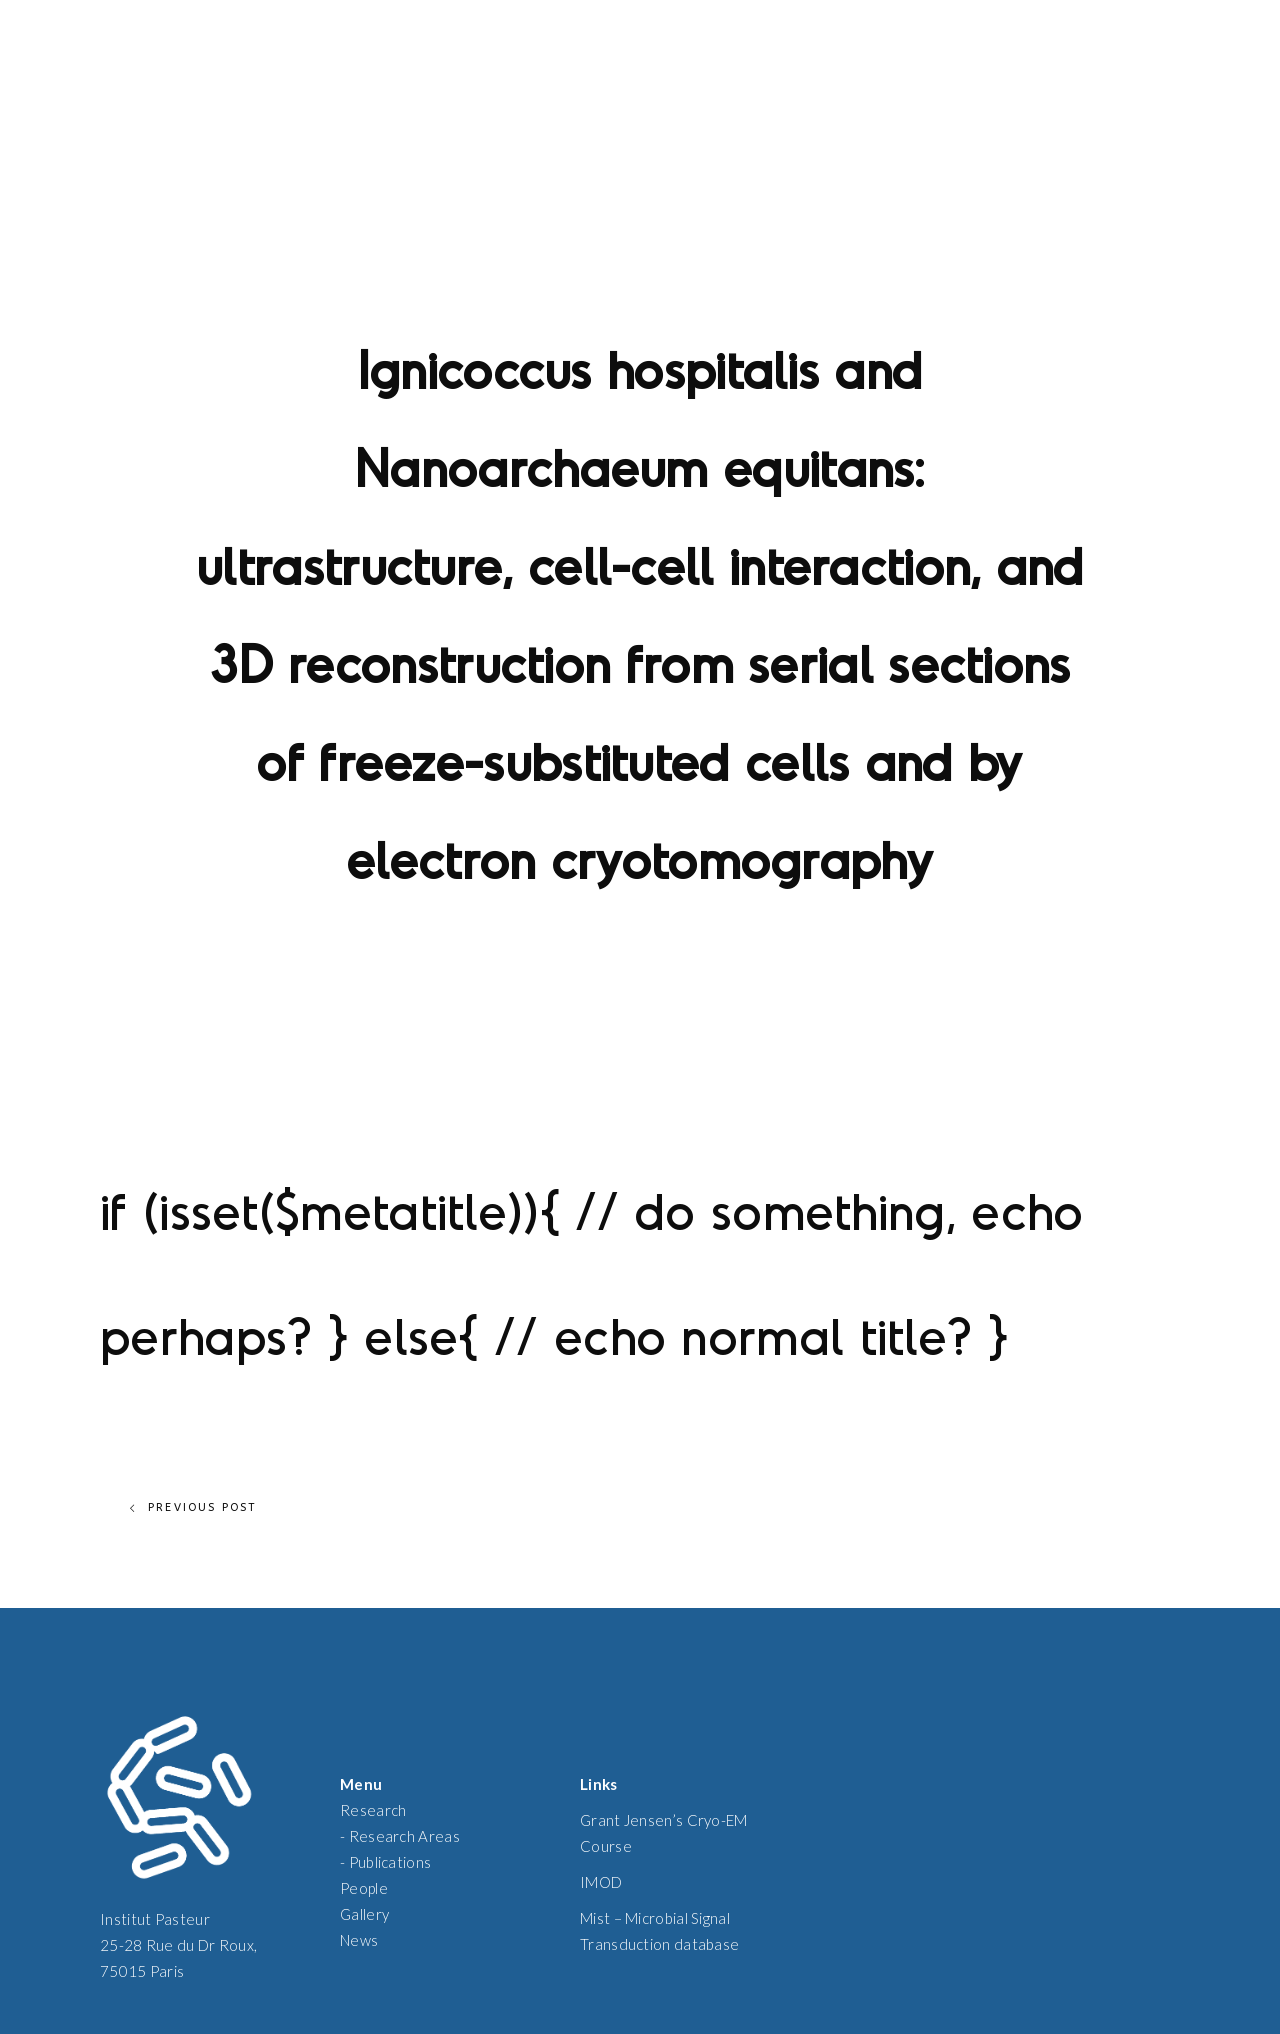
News (359, 1940)
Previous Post (193, 1508)
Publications (390, 1862)
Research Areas (404, 1836)
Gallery (364, 1914)
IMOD (601, 1882)
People (364, 1888)
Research (373, 1810)
